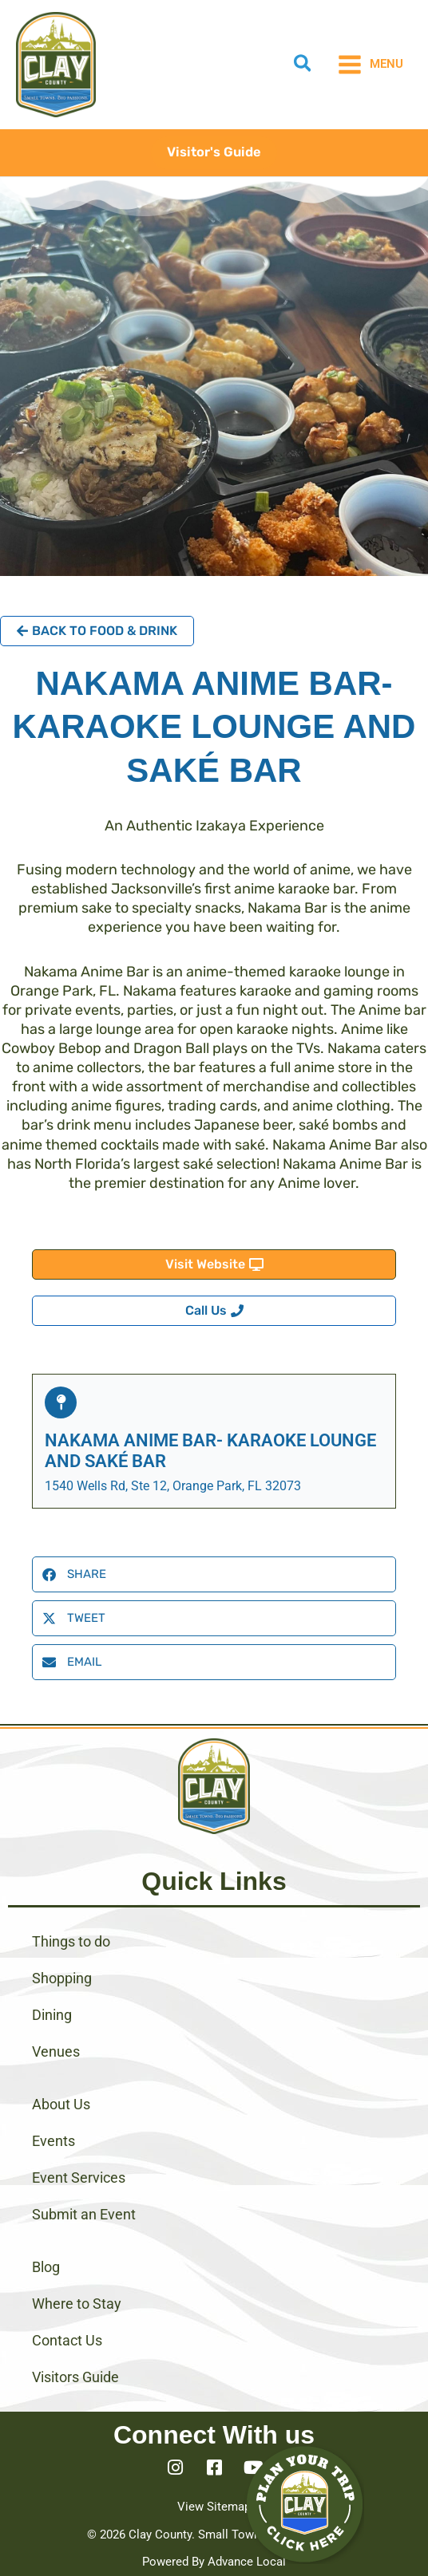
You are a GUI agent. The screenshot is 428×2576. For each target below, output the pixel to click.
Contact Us (67, 2340)
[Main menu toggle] (370, 64)
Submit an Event (84, 2214)
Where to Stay (76, 2303)
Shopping (62, 1978)
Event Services (78, 2177)
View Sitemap (214, 2506)
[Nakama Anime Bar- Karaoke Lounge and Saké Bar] (61, 1402)
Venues (56, 2051)
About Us (61, 2104)
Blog (46, 2266)
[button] (303, 66)
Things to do (71, 1941)
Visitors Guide (75, 2377)
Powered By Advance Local (214, 2561)
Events (53, 2140)
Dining (52, 2014)
